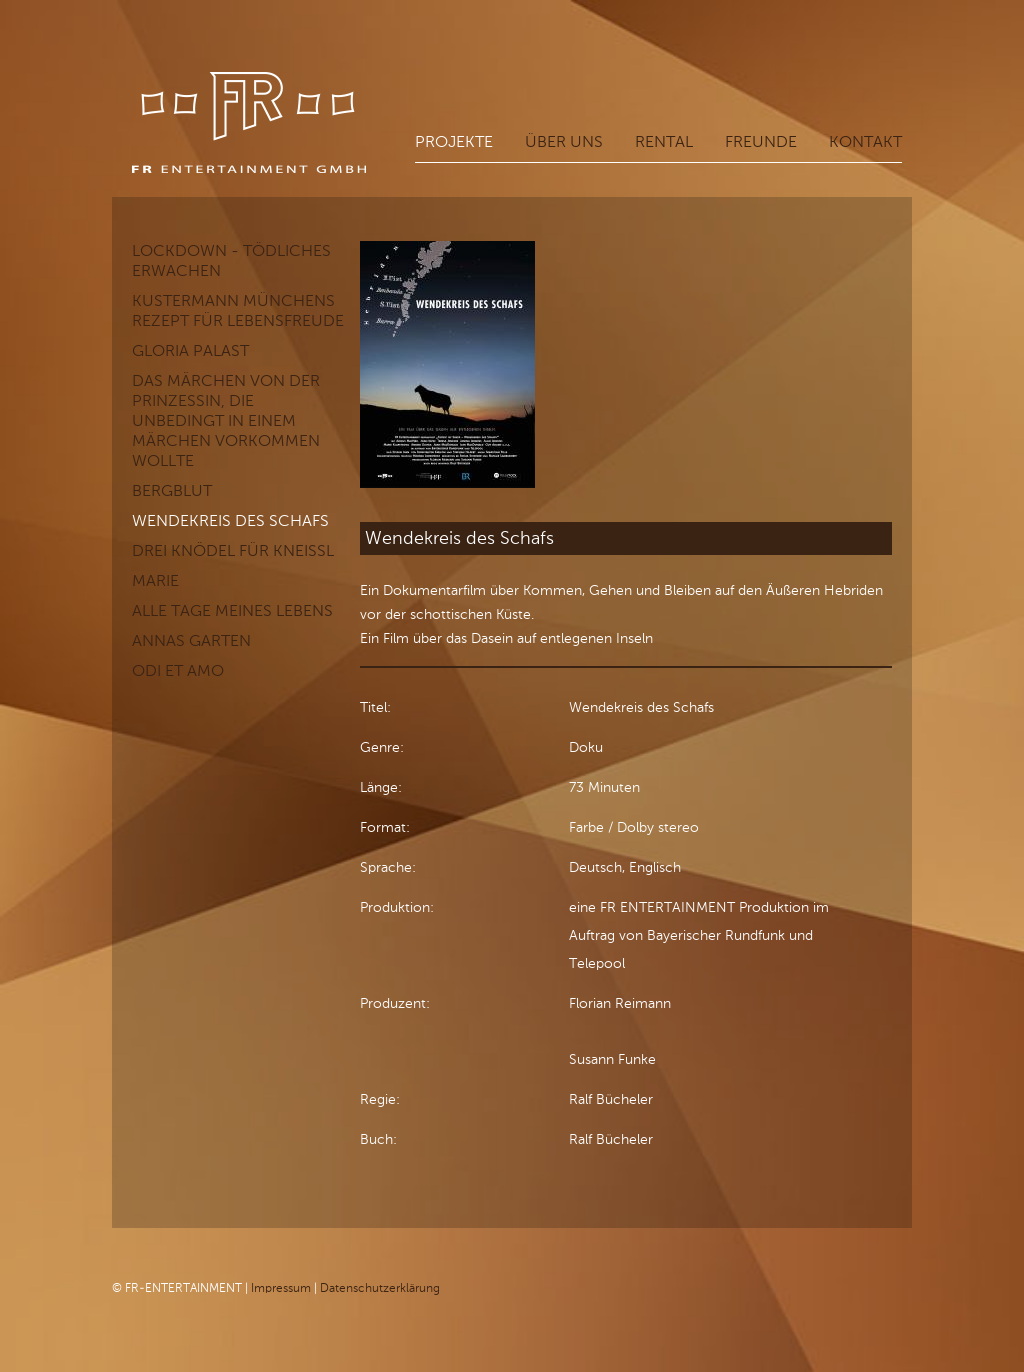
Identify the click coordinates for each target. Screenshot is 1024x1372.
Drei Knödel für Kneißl (233, 550)
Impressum (281, 1288)
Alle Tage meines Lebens (232, 610)
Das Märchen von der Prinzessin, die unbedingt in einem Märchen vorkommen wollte (226, 420)
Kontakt (865, 141)
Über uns (564, 141)
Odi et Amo (178, 670)
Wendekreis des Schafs (230, 520)
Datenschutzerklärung (380, 1288)
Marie (155, 580)
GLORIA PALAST (190, 350)
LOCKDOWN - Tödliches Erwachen (231, 260)
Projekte (454, 141)
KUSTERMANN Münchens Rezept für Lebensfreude (238, 310)
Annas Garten (191, 640)
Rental (664, 141)
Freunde (761, 141)
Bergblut (172, 490)
